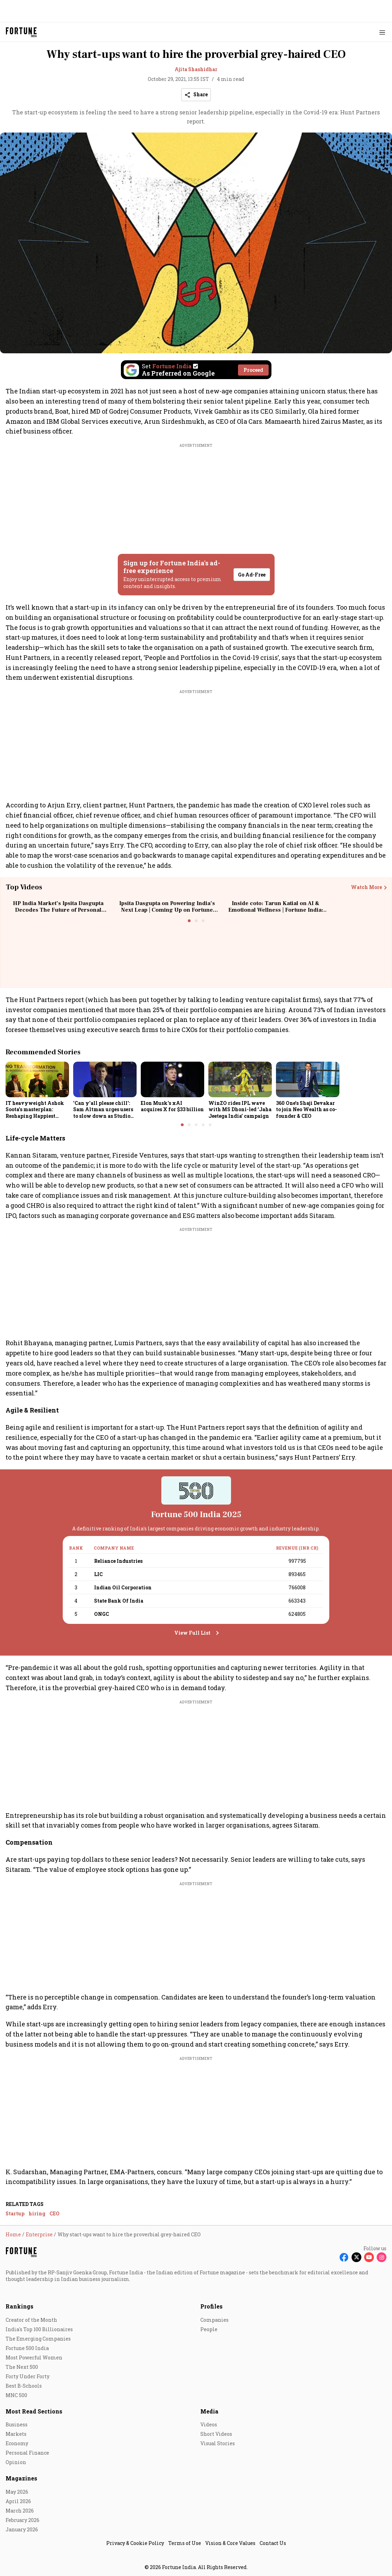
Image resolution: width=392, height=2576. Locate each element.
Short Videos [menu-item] (216, 2434)
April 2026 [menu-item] (18, 2501)
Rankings (19, 2306)
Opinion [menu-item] (16, 2462)
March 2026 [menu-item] (20, 2510)
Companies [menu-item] (214, 2320)
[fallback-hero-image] (37, 1079)
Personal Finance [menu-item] (27, 2452)
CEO (54, 2213)
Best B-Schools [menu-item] (24, 2385)
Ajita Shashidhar (196, 69)
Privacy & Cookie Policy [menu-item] (135, 2543)
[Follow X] (356, 2257)
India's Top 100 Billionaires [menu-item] (39, 2329)
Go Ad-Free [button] (252, 574)
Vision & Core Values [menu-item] (230, 2543)
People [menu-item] (208, 2329)
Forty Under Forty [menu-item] (27, 2376)
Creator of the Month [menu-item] (31, 2320)
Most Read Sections (34, 2411)
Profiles (211, 2306)
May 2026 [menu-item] (17, 2491)
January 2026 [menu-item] (22, 2529)
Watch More (366, 887)
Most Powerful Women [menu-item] (34, 2357)
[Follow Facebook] (344, 2257)
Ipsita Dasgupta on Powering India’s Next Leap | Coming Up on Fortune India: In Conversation (167, 910)
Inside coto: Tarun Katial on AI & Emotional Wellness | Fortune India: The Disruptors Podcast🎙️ (275, 910)
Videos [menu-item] (208, 2424)
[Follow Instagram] (381, 2257)
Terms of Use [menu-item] (184, 2543)
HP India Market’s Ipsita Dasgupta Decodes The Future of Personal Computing (58, 910)
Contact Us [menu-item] (273, 2543)
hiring (37, 2213)
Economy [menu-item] (17, 2443)
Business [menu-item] (17, 2424)
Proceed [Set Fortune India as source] (253, 370)
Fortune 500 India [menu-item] (27, 2348)
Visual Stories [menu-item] (217, 2443)
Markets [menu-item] (16, 2434)
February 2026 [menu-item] (22, 2520)
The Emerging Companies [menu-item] (38, 2338)
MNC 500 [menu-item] (16, 2395)
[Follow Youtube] (369, 2257)
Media (209, 2411)
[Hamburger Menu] (382, 32)
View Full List (192, 1632)
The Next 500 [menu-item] (22, 2367)
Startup (15, 2213)
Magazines (21, 2478)
